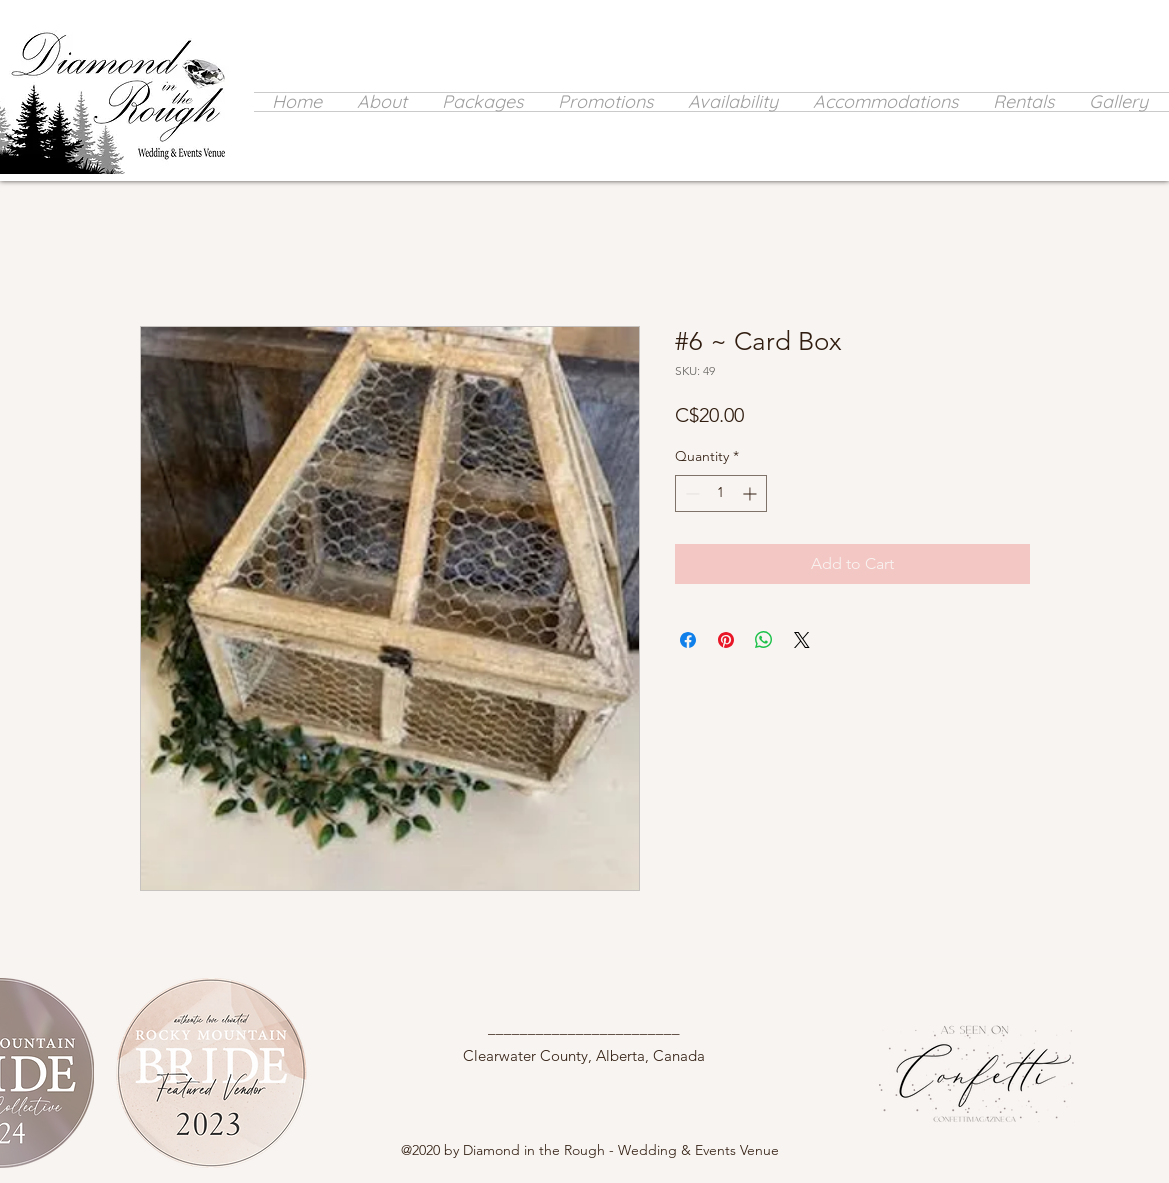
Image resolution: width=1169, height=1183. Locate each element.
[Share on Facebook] (688, 640)
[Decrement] (690, 493)
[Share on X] (802, 640)
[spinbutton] (721, 493)
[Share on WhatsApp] (764, 640)
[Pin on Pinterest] (726, 640)
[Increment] (751, 493)
